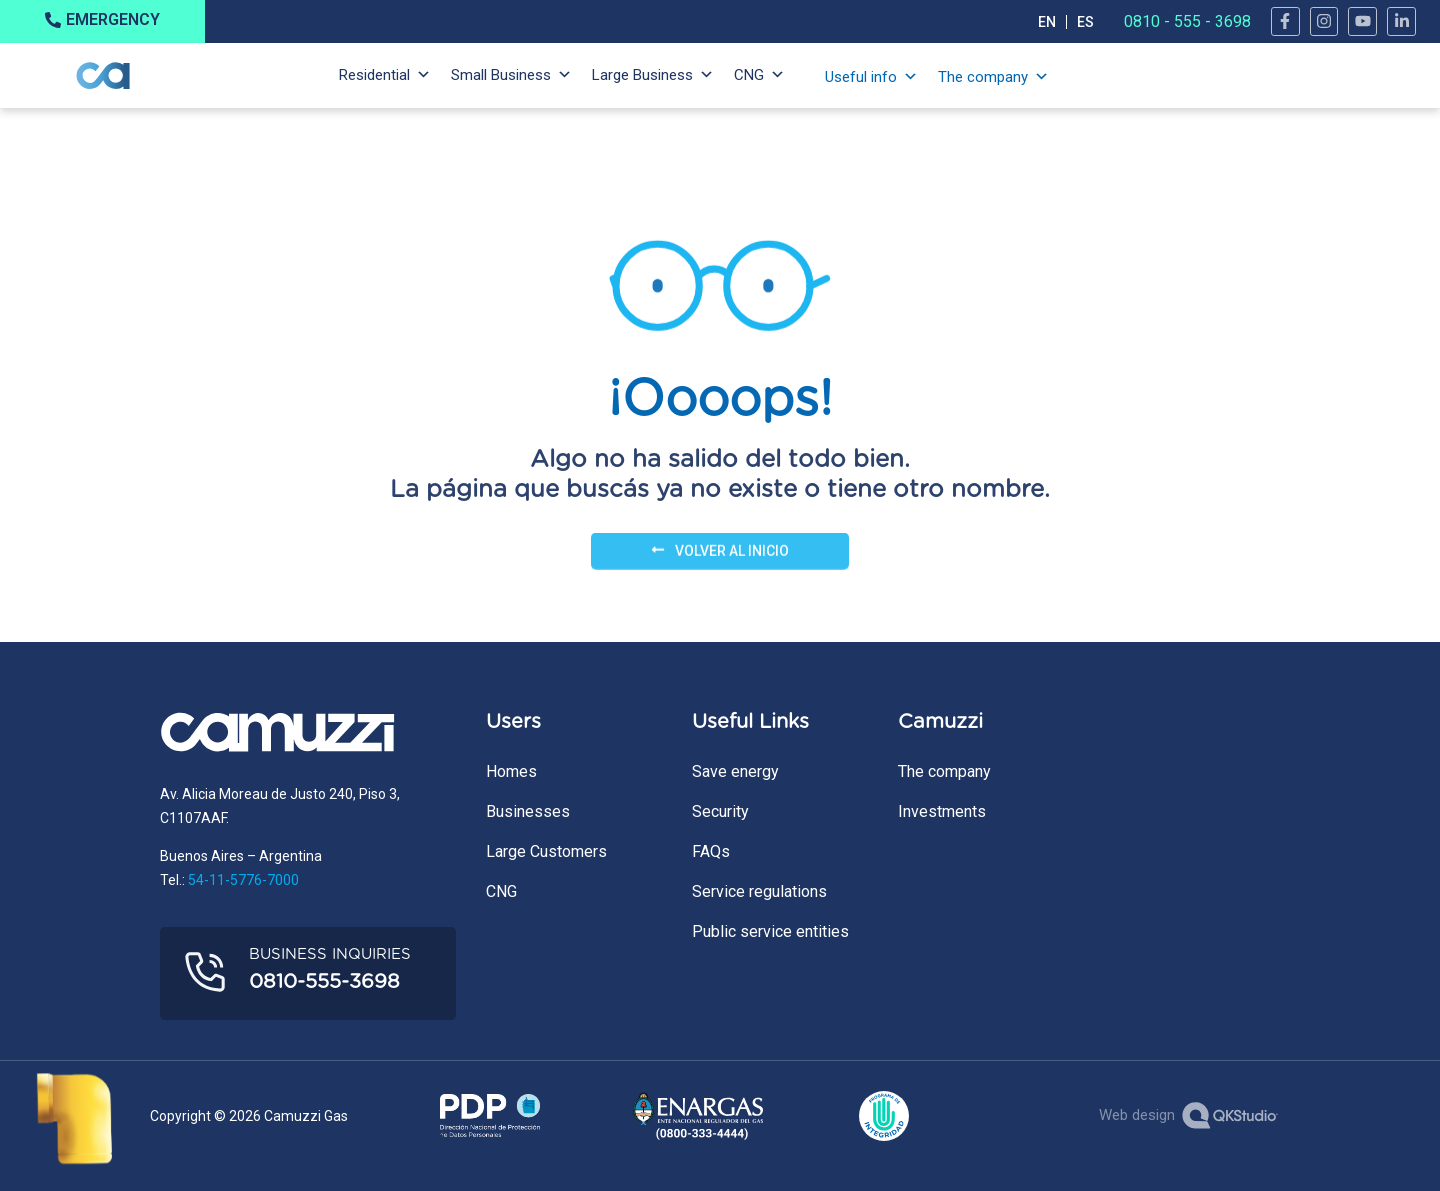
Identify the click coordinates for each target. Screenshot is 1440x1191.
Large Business (642, 75)
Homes (511, 771)
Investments (942, 811)
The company (983, 77)
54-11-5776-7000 (243, 880)
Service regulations (759, 891)
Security (720, 811)
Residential (374, 75)
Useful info (861, 77)
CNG (749, 75)
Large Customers (546, 851)
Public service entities (770, 931)
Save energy (735, 771)
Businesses (528, 811)
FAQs (711, 851)
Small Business (501, 75)
